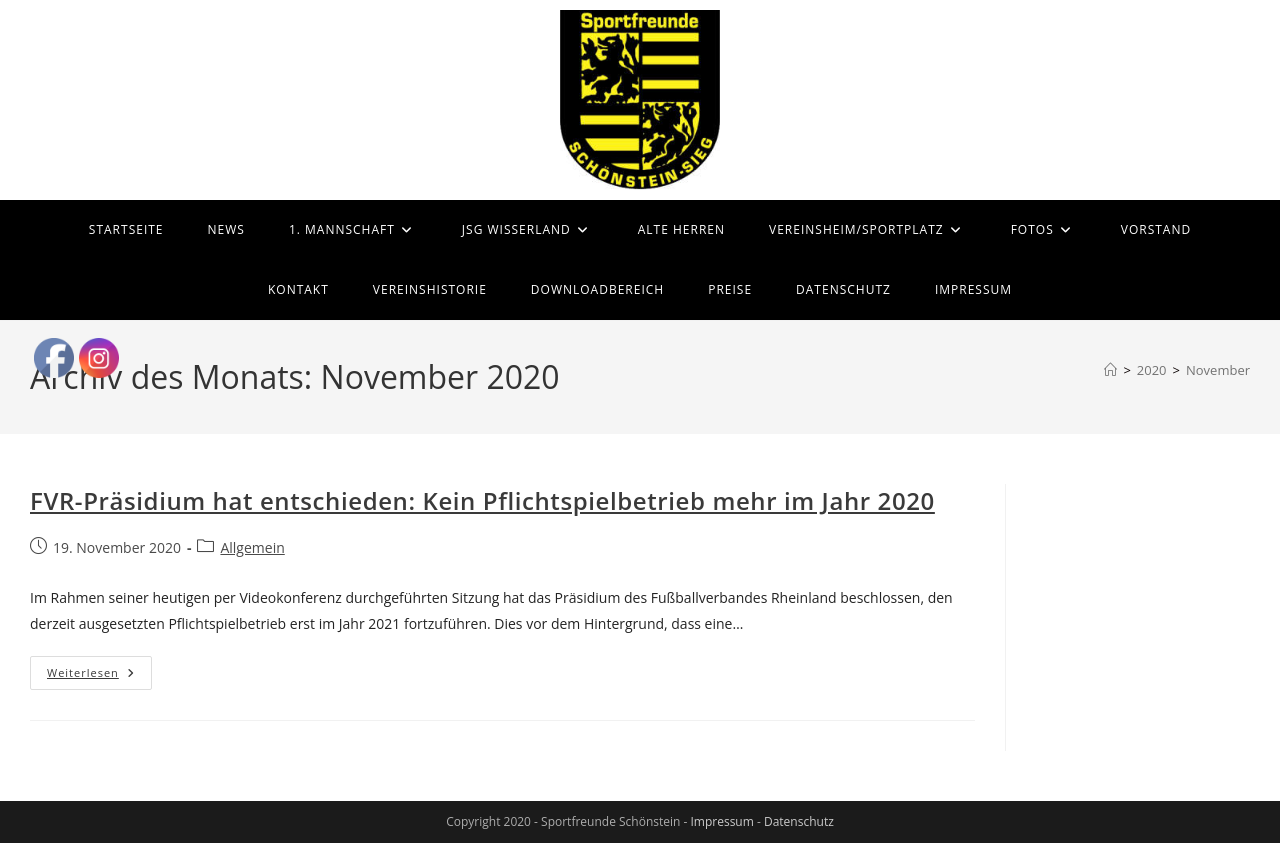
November (1218, 370)
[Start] (1110, 370)
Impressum (721, 821)
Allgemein (252, 547)
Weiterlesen (99, 676)
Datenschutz (799, 821)
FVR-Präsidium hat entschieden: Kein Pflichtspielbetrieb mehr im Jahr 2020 (482, 500)
